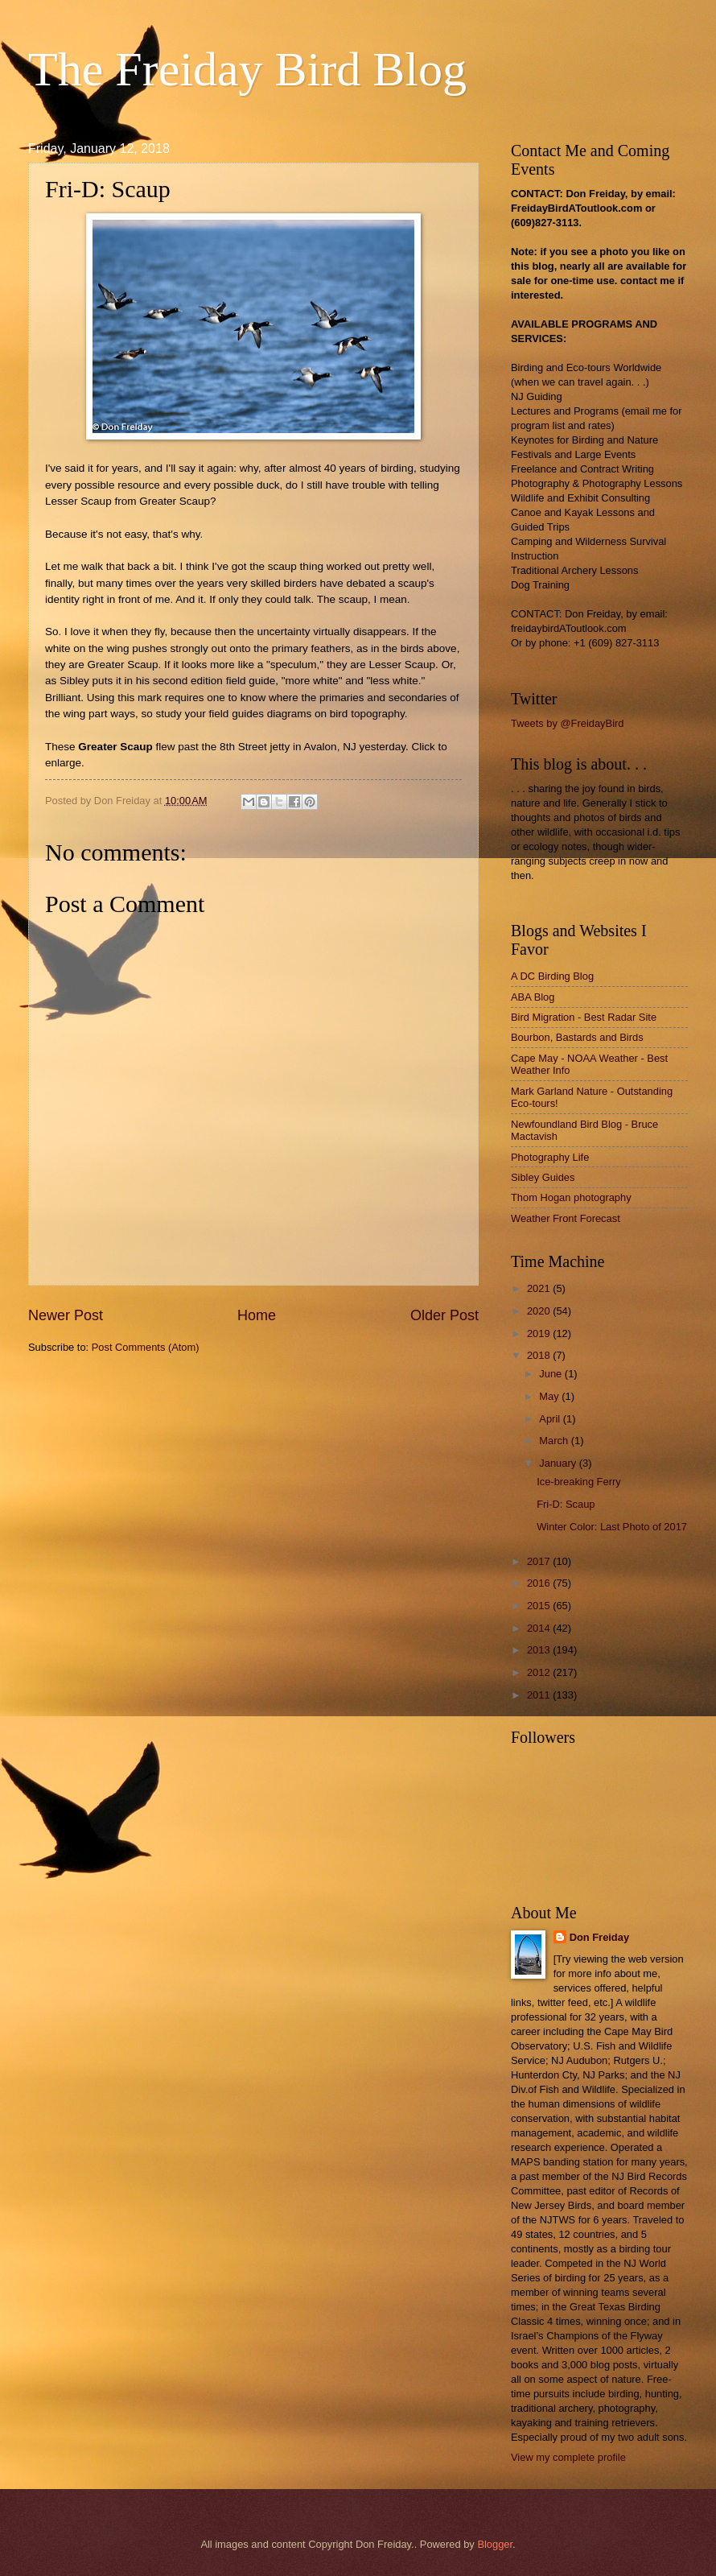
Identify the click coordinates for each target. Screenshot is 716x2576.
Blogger (494, 2544)
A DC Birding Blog (552, 976)
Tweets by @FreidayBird (567, 723)
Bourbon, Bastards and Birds (577, 1037)
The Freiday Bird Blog (247, 69)
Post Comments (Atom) (146, 1347)
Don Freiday (599, 1937)
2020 (540, 1311)
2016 (540, 1583)
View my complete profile (568, 2457)
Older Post (444, 1315)
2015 (540, 1606)
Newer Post (65, 1315)
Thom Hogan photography (571, 1197)
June (552, 1374)
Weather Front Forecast (565, 1218)
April (550, 1419)
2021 (540, 1288)
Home (256, 1315)
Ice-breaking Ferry (578, 1482)
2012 (540, 1672)
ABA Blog (532, 997)
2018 (540, 1355)
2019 (540, 1333)
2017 (540, 1561)
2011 (540, 1695)
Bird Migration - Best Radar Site (583, 1017)
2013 (540, 1650)
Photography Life (550, 1157)
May (550, 1396)
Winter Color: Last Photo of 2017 (612, 1527)
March (554, 1441)
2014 (540, 1628)
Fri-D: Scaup (566, 1504)
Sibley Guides (542, 1177)
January (558, 1463)
